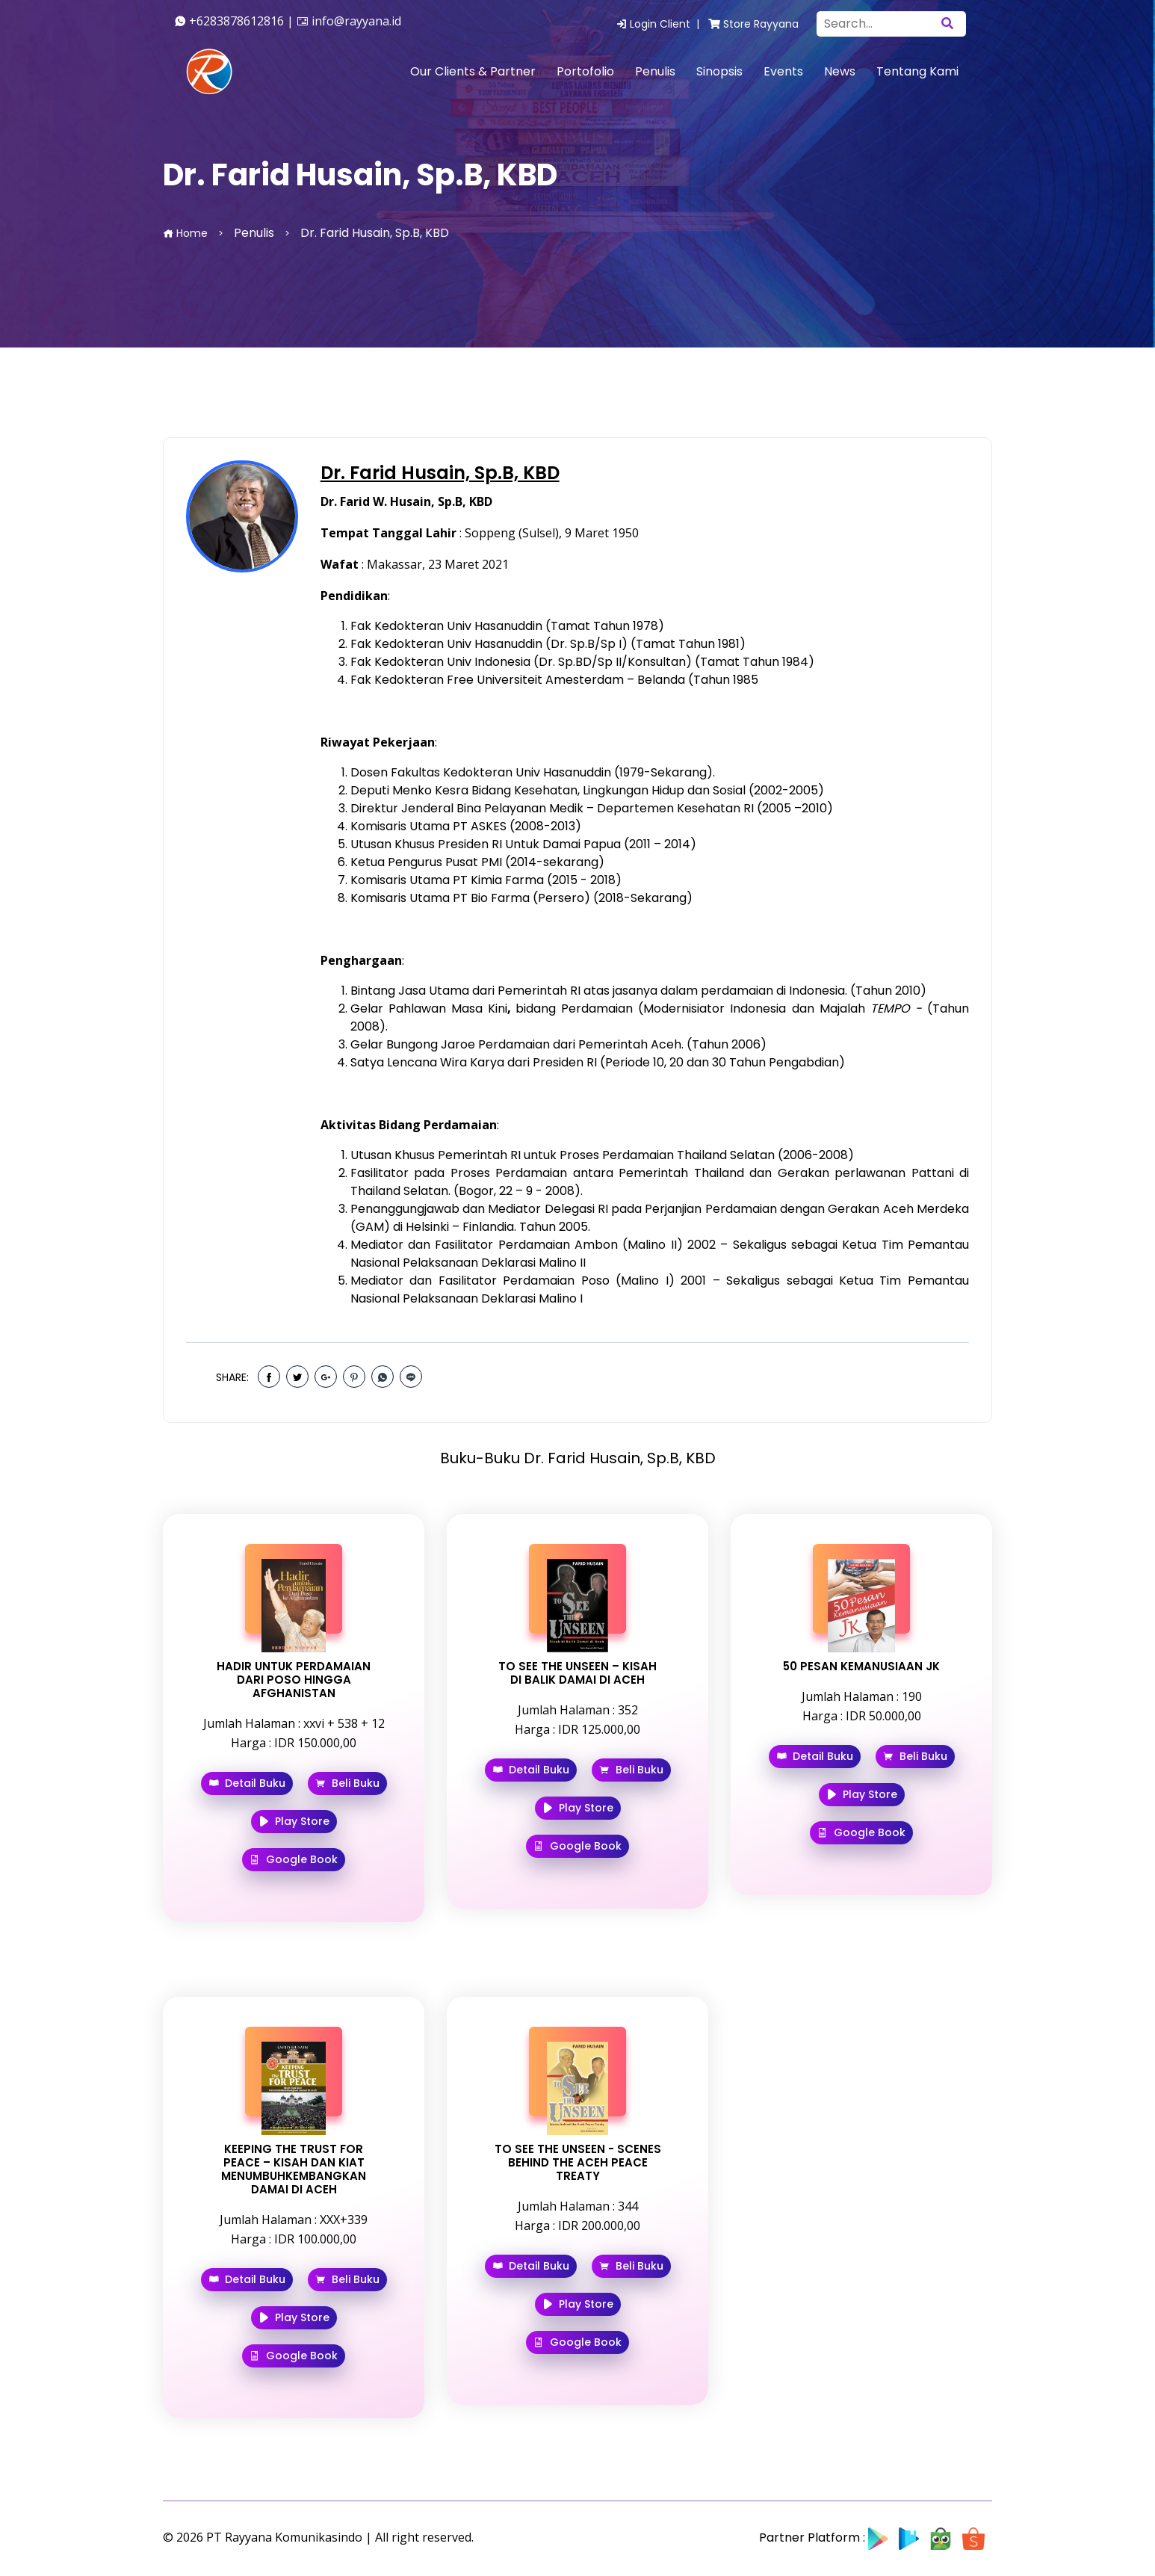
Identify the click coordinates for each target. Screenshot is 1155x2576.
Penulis (655, 71)
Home (185, 233)
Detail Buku (246, 1783)
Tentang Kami (917, 71)
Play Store (293, 1821)
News (839, 71)
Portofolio (585, 71)
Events (783, 71)
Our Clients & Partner (473, 71)
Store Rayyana (753, 23)
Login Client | (660, 23)
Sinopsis (719, 71)
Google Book (294, 1859)
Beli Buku (347, 1783)
